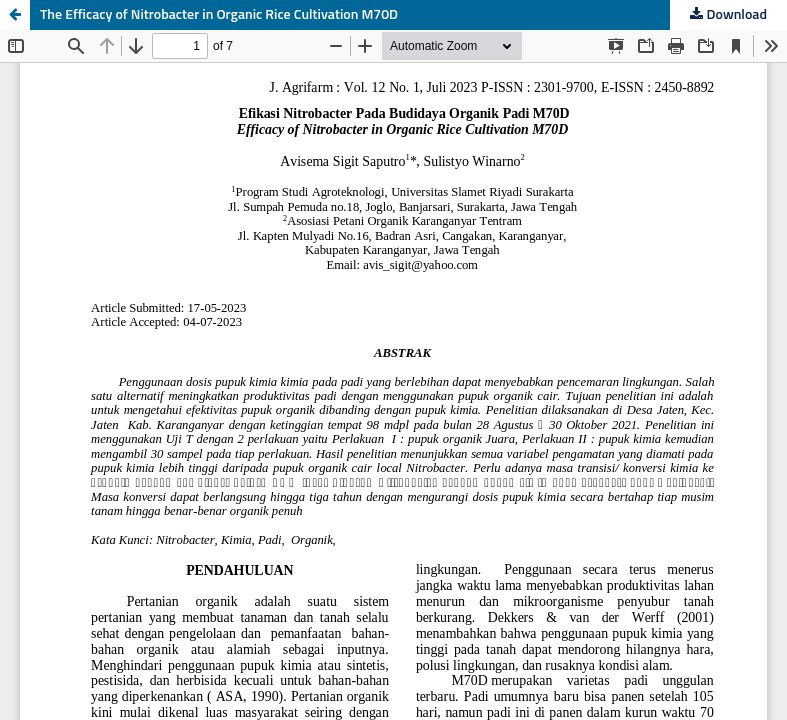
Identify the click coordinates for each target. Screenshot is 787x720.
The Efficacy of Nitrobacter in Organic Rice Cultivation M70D (219, 15)
